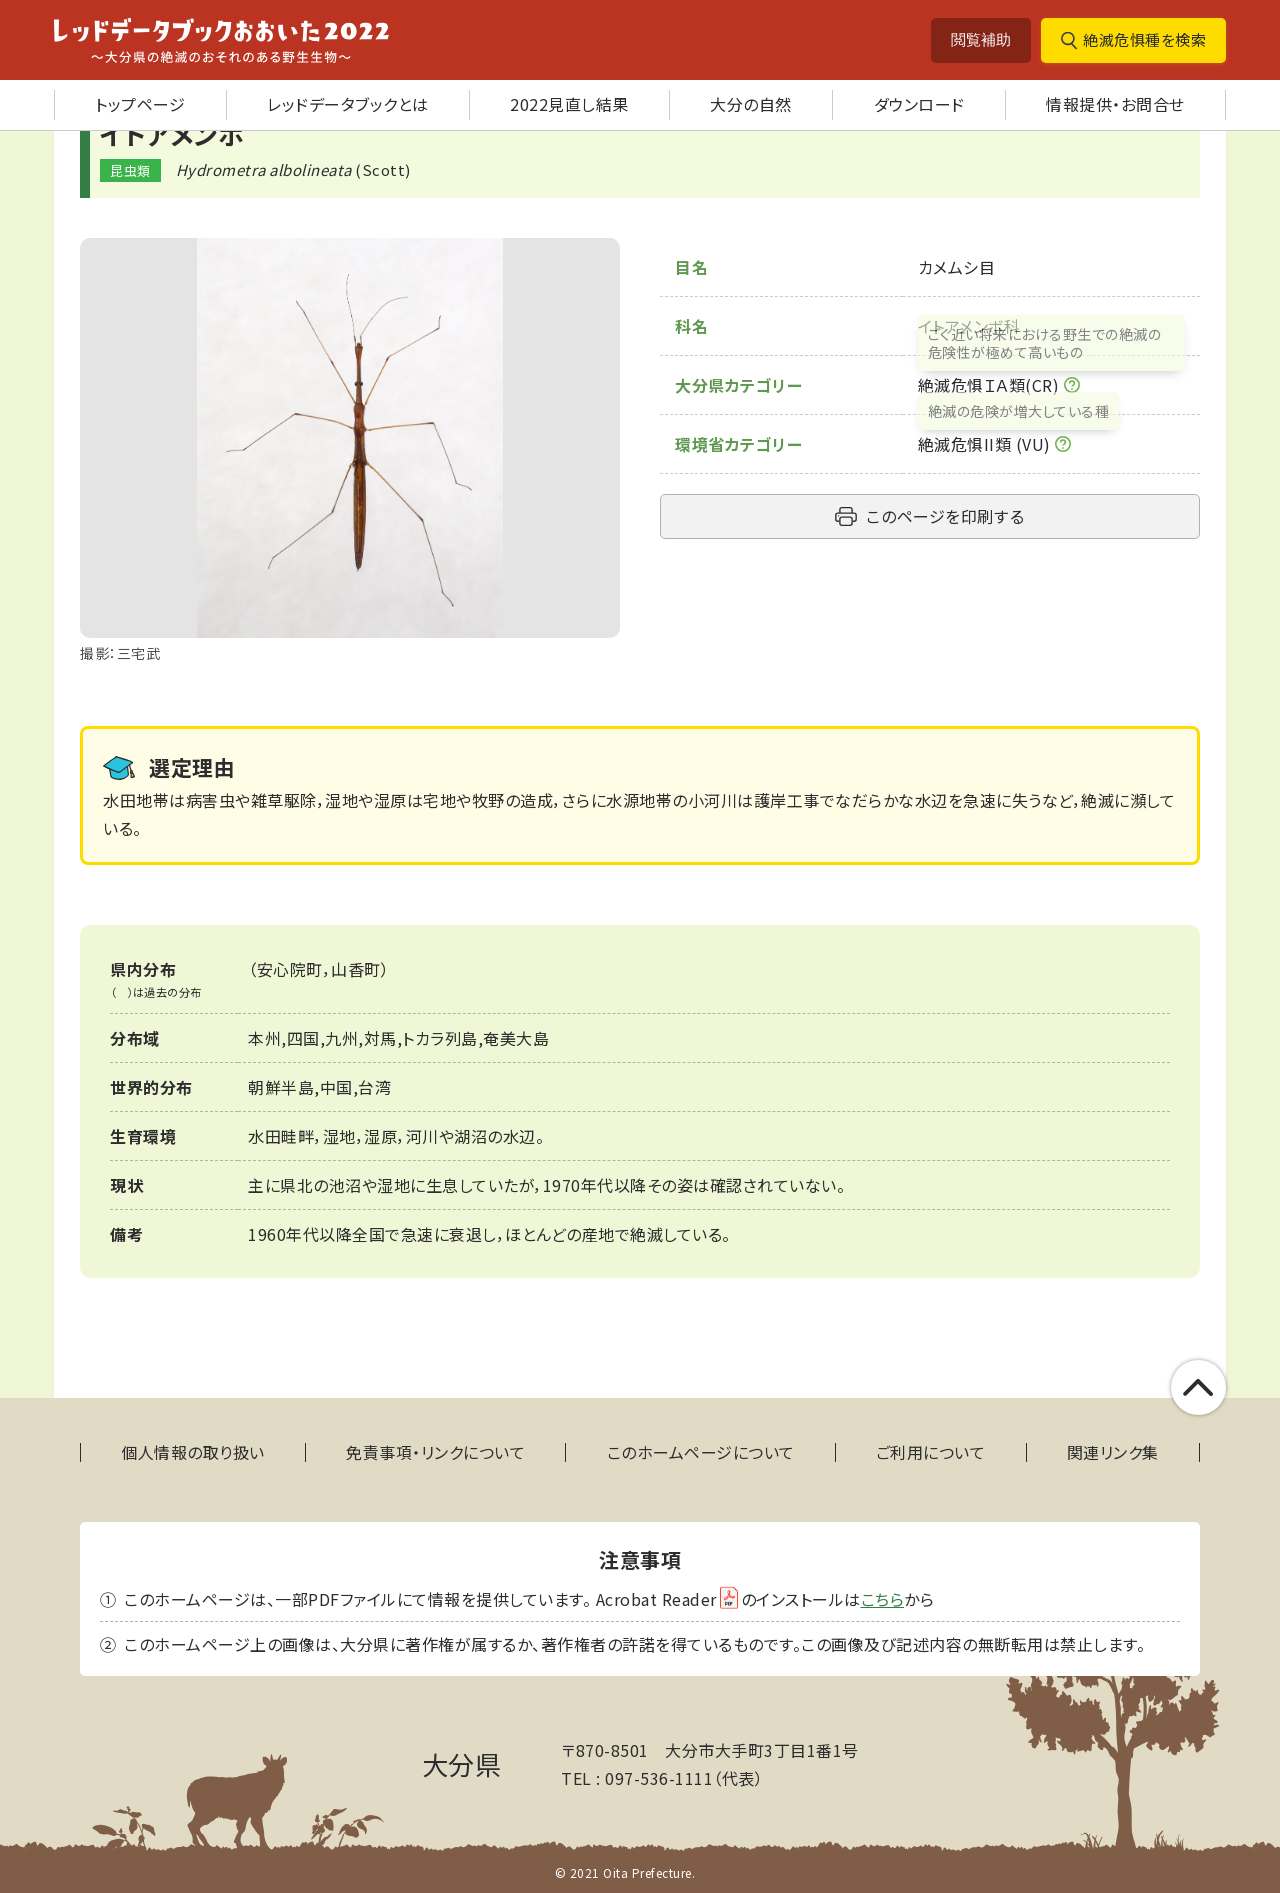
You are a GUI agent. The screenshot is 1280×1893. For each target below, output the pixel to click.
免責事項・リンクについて (435, 1452)
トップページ (140, 104)
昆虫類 (130, 170)
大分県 (462, 1763)
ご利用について (931, 1452)
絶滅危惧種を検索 (1144, 39)
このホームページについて (701, 1452)
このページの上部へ (1198, 1387)
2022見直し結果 (569, 104)
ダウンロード (919, 104)
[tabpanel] (350, 452)
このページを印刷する (945, 516)
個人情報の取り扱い (193, 1452)
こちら (883, 1599)
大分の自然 (751, 104)
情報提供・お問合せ (1115, 104)
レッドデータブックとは (348, 104)
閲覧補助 (981, 39)
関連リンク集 (1113, 1452)
